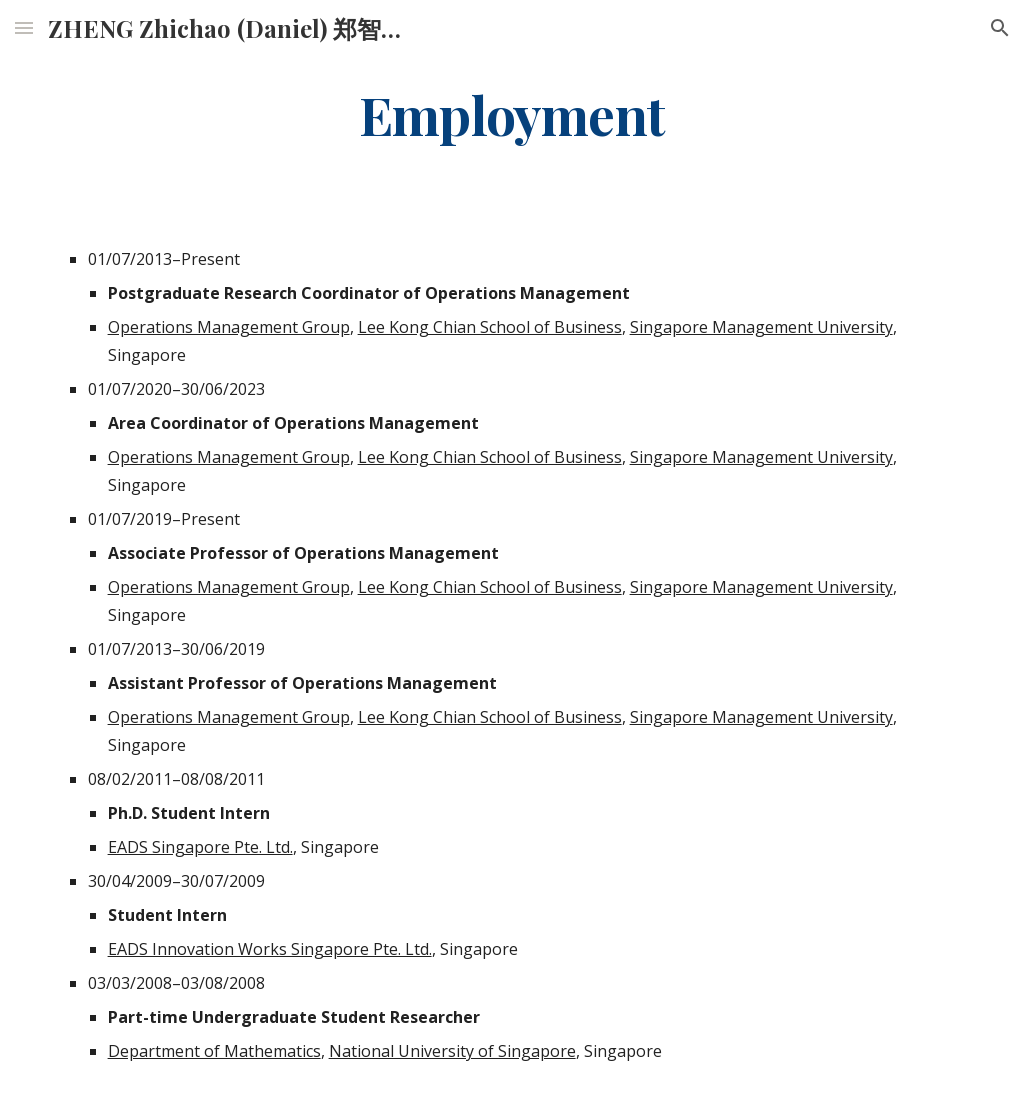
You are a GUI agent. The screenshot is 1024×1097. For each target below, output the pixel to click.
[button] (24, 27)
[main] (512, 113)
